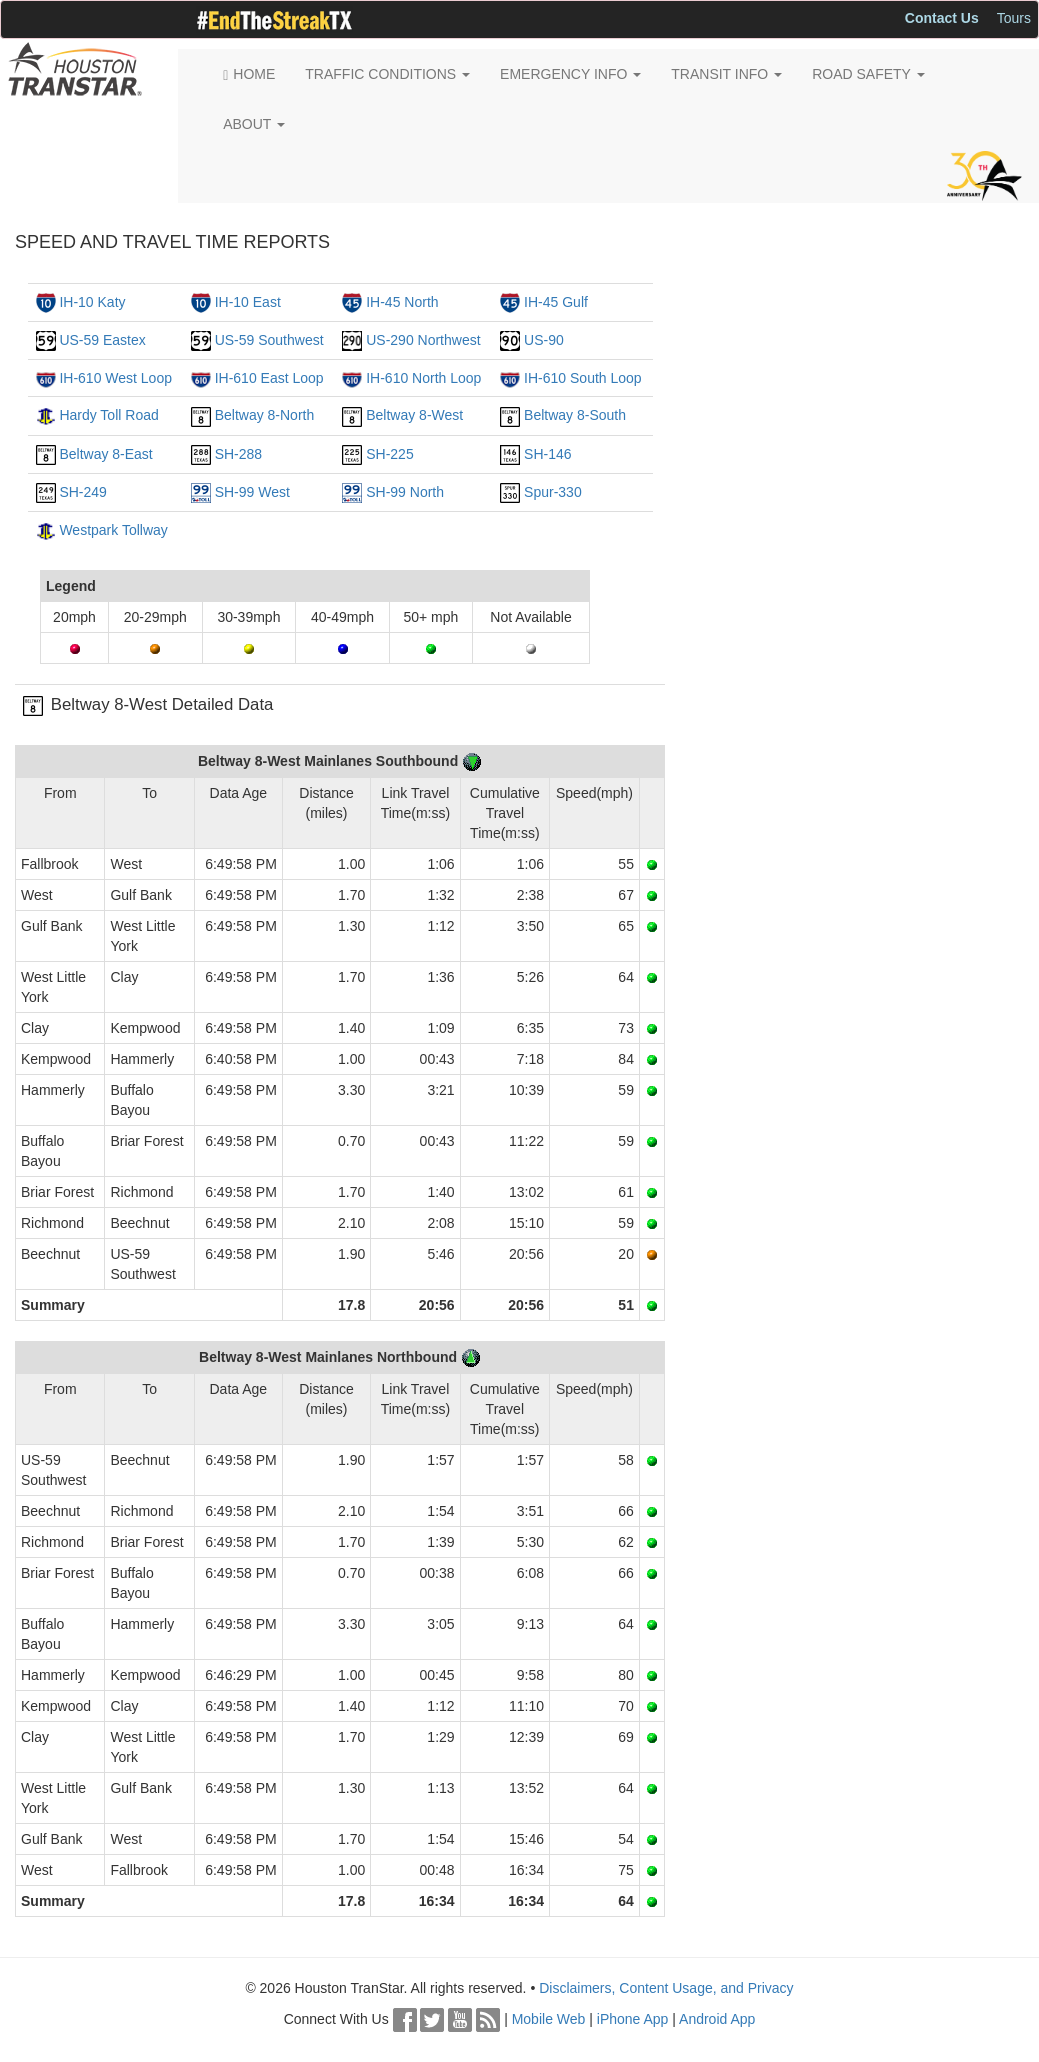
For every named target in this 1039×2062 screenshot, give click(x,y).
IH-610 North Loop (423, 378)
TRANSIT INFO (726, 74)
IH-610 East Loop (269, 378)
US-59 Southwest (269, 340)
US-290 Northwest (423, 340)
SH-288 (238, 454)
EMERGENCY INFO (570, 74)
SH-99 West (252, 492)
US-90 (544, 340)
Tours (1014, 18)
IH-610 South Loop (583, 378)
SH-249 (82, 492)
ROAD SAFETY (868, 74)
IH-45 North (402, 302)
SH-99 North (405, 492)
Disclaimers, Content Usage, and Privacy (666, 1988)
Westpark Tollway (113, 530)
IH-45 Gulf (556, 302)
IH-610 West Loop (115, 378)
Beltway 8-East (105, 454)
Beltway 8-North (265, 415)
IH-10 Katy (92, 302)
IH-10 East (248, 302)
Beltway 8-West (414, 415)
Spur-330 (553, 492)
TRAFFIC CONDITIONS (387, 74)
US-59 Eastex (102, 340)
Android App (717, 2019)
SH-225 (389, 454)
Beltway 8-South (575, 415)
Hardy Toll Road (108, 415)
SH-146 (547, 454)
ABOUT (254, 124)
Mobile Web (549, 2019)
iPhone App (633, 2019)
